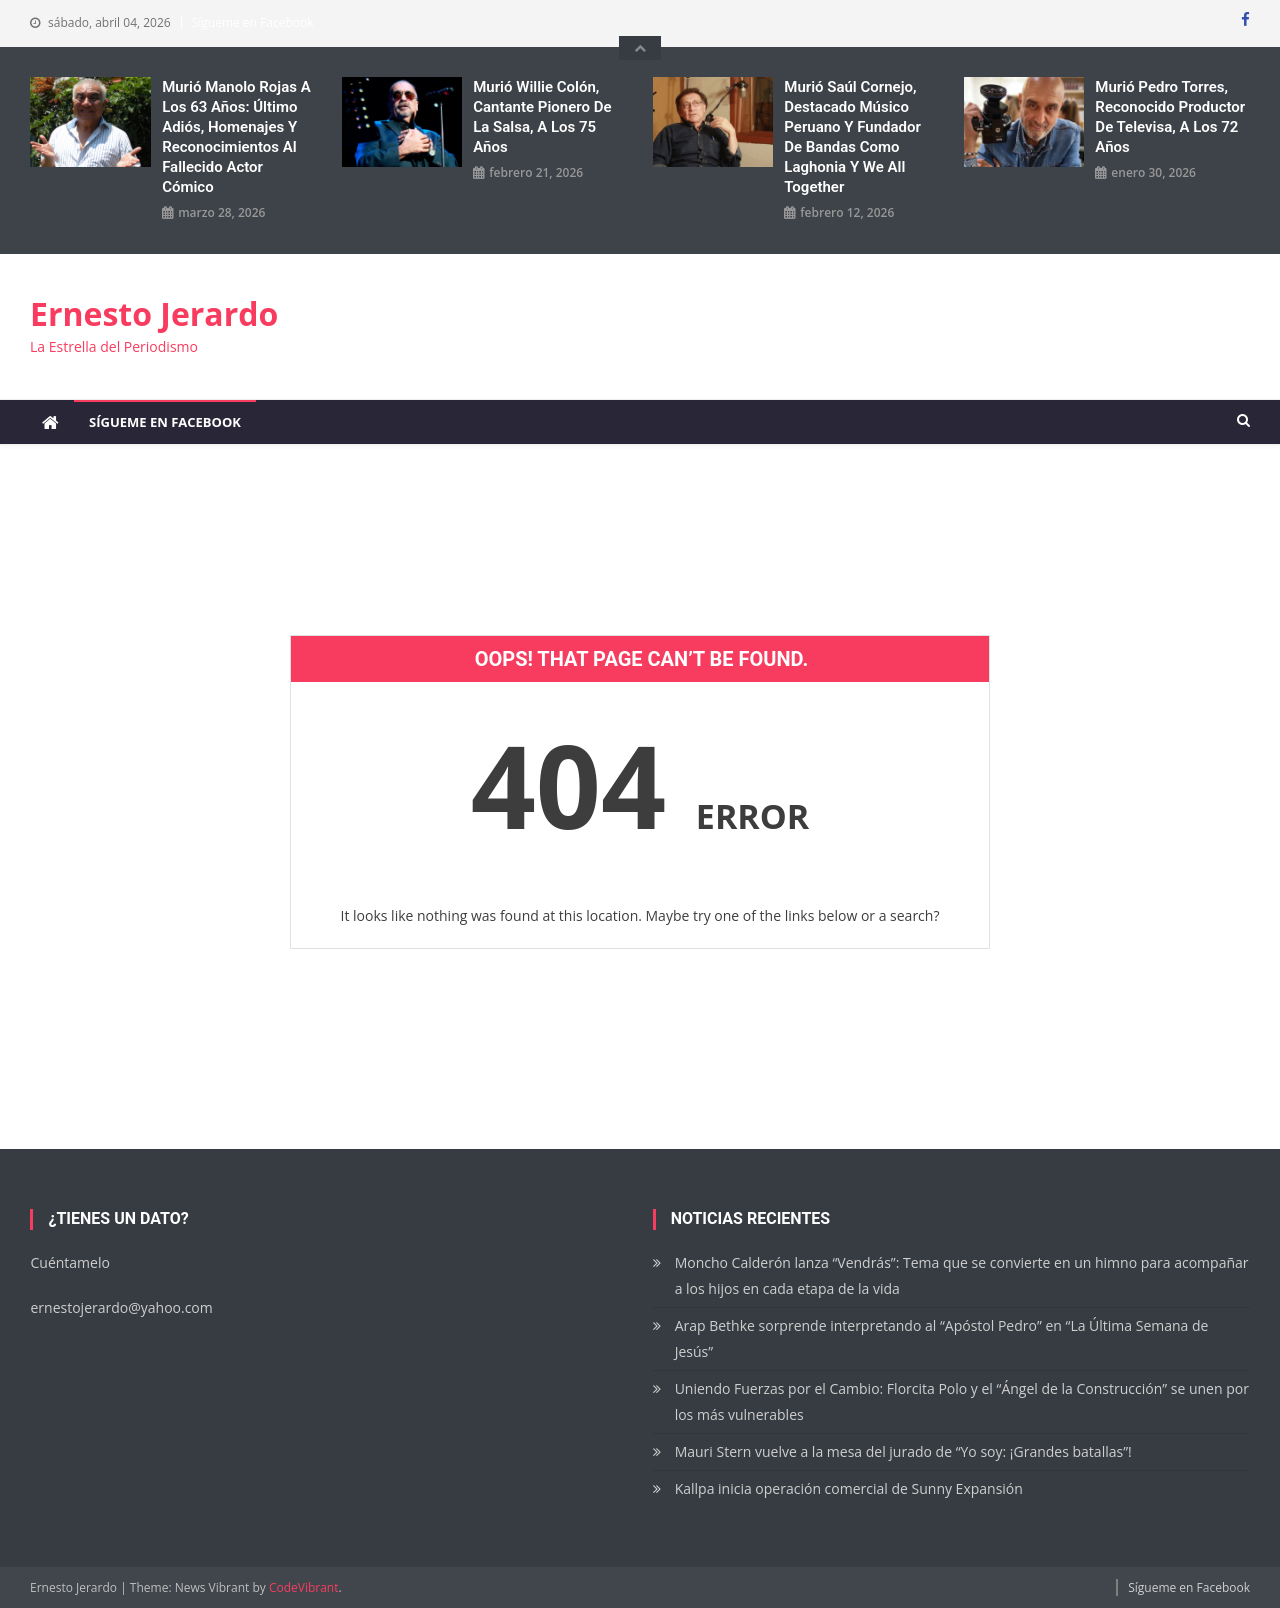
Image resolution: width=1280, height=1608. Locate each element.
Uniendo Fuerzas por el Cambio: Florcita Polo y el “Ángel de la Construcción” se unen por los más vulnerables (962, 1401)
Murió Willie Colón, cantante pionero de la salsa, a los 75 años (542, 117)
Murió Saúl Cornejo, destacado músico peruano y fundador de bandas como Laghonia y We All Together (852, 137)
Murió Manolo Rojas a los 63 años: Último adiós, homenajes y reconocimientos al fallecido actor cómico (236, 137)
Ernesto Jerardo (154, 313)
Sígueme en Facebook (253, 22)
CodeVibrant (304, 1587)
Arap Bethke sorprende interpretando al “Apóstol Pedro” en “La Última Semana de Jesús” (942, 1338)
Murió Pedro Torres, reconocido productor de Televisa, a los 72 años (1170, 117)
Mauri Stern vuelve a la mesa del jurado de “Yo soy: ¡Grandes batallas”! (905, 1451)
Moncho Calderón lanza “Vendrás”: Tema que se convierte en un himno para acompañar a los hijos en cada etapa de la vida (962, 1275)
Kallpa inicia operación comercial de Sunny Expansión (849, 1488)
